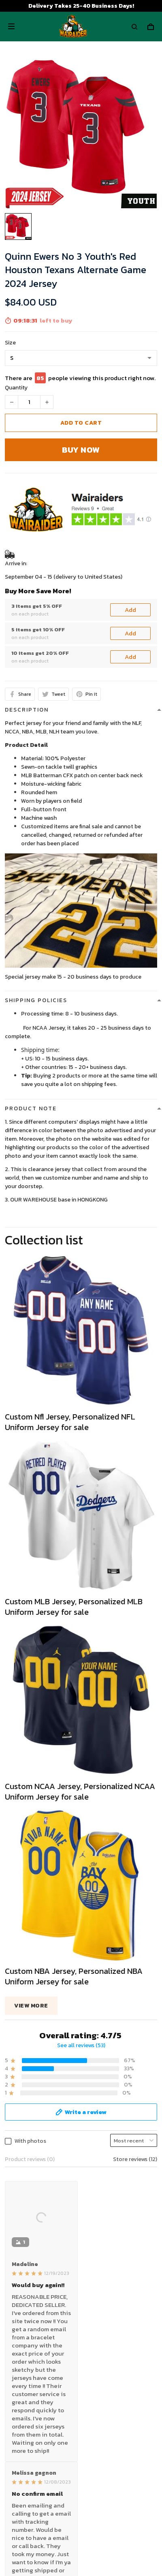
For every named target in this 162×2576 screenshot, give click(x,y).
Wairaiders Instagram (32, 2488)
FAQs (11, 2406)
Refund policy (23, 2313)
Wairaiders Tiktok (27, 2461)
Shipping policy (24, 2301)
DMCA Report (62, 2539)
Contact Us (19, 2381)
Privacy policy (23, 2276)
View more (31, 1917)
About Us (17, 2368)
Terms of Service (27, 2288)
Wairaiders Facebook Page (39, 2475)
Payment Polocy (26, 2326)
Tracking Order (24, 2419)
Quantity (16, 387)
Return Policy (22, 2394)
